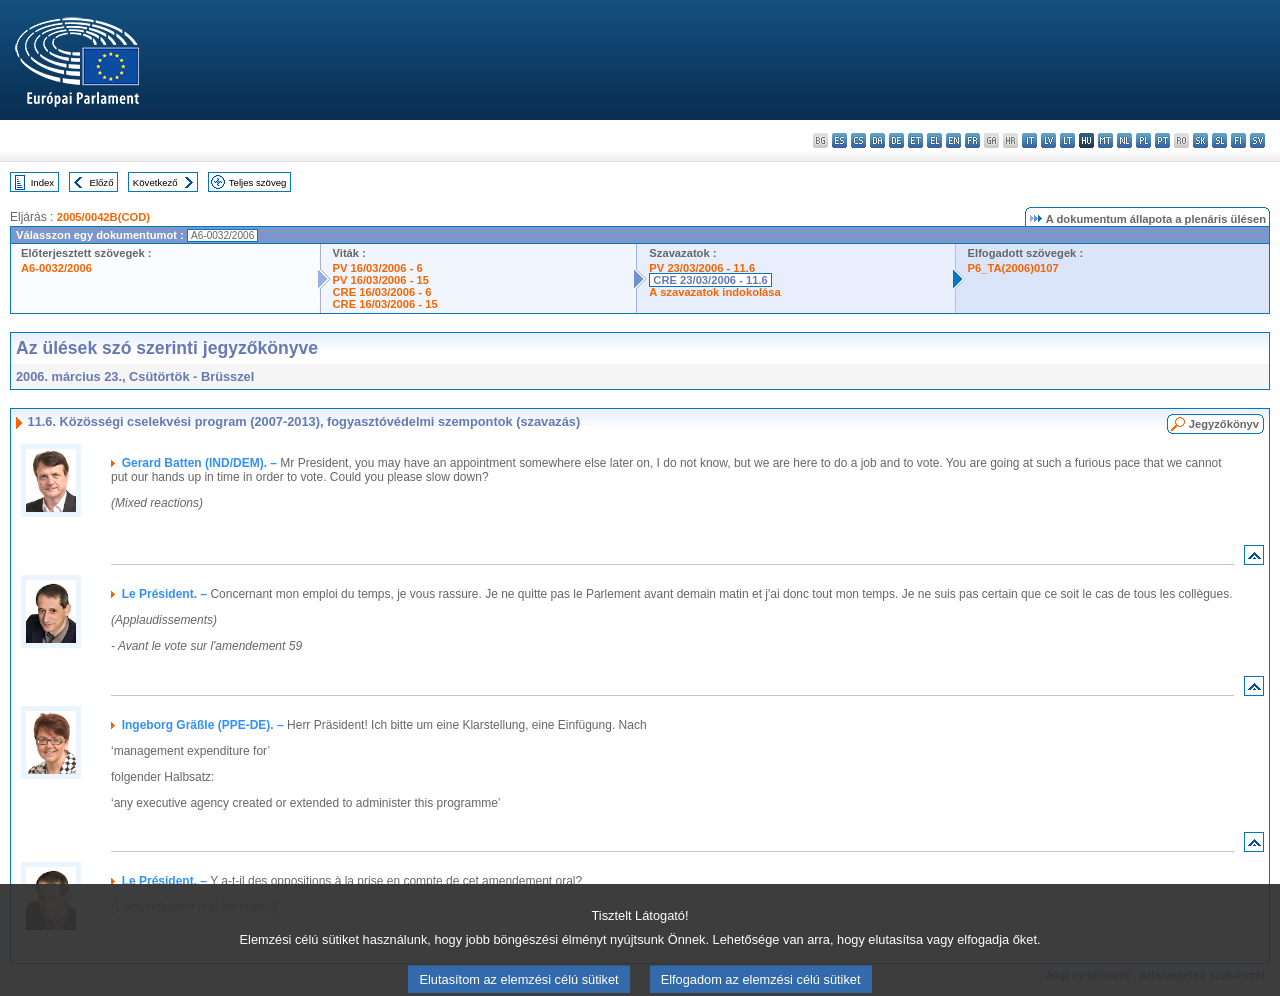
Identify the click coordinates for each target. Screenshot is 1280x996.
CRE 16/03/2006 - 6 (382, 292)
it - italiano (1029, 140)
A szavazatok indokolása (714, 292)
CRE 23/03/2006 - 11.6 (710, 280)
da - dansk (877, 140)
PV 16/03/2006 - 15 (381, 280)
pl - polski (1143, 140)
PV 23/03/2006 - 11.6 (702, 268)
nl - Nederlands (1124, 140)
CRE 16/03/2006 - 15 (385, 304)
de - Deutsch (896, 140)
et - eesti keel (915, 140)
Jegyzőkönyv (1224, 424)
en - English (953, 140)
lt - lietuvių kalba (1067, 140)
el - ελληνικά (934, 140)
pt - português (1162, 140)
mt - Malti (1105, 140)
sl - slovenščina (1219, 140)
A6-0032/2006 (56, 268)
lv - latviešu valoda (1048, 140)
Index (42, 182)
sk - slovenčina (1200, 140)
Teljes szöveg (258, 182)
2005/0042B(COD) (103, 217)
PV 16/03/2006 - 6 (378, 268)
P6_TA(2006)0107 (1013, 268)
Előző (102, 182)
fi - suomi (1238, 140)
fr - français (972, 140)
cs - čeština (858, 140)
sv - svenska (1257, 140)
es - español (839, 140)
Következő (155, 182)
